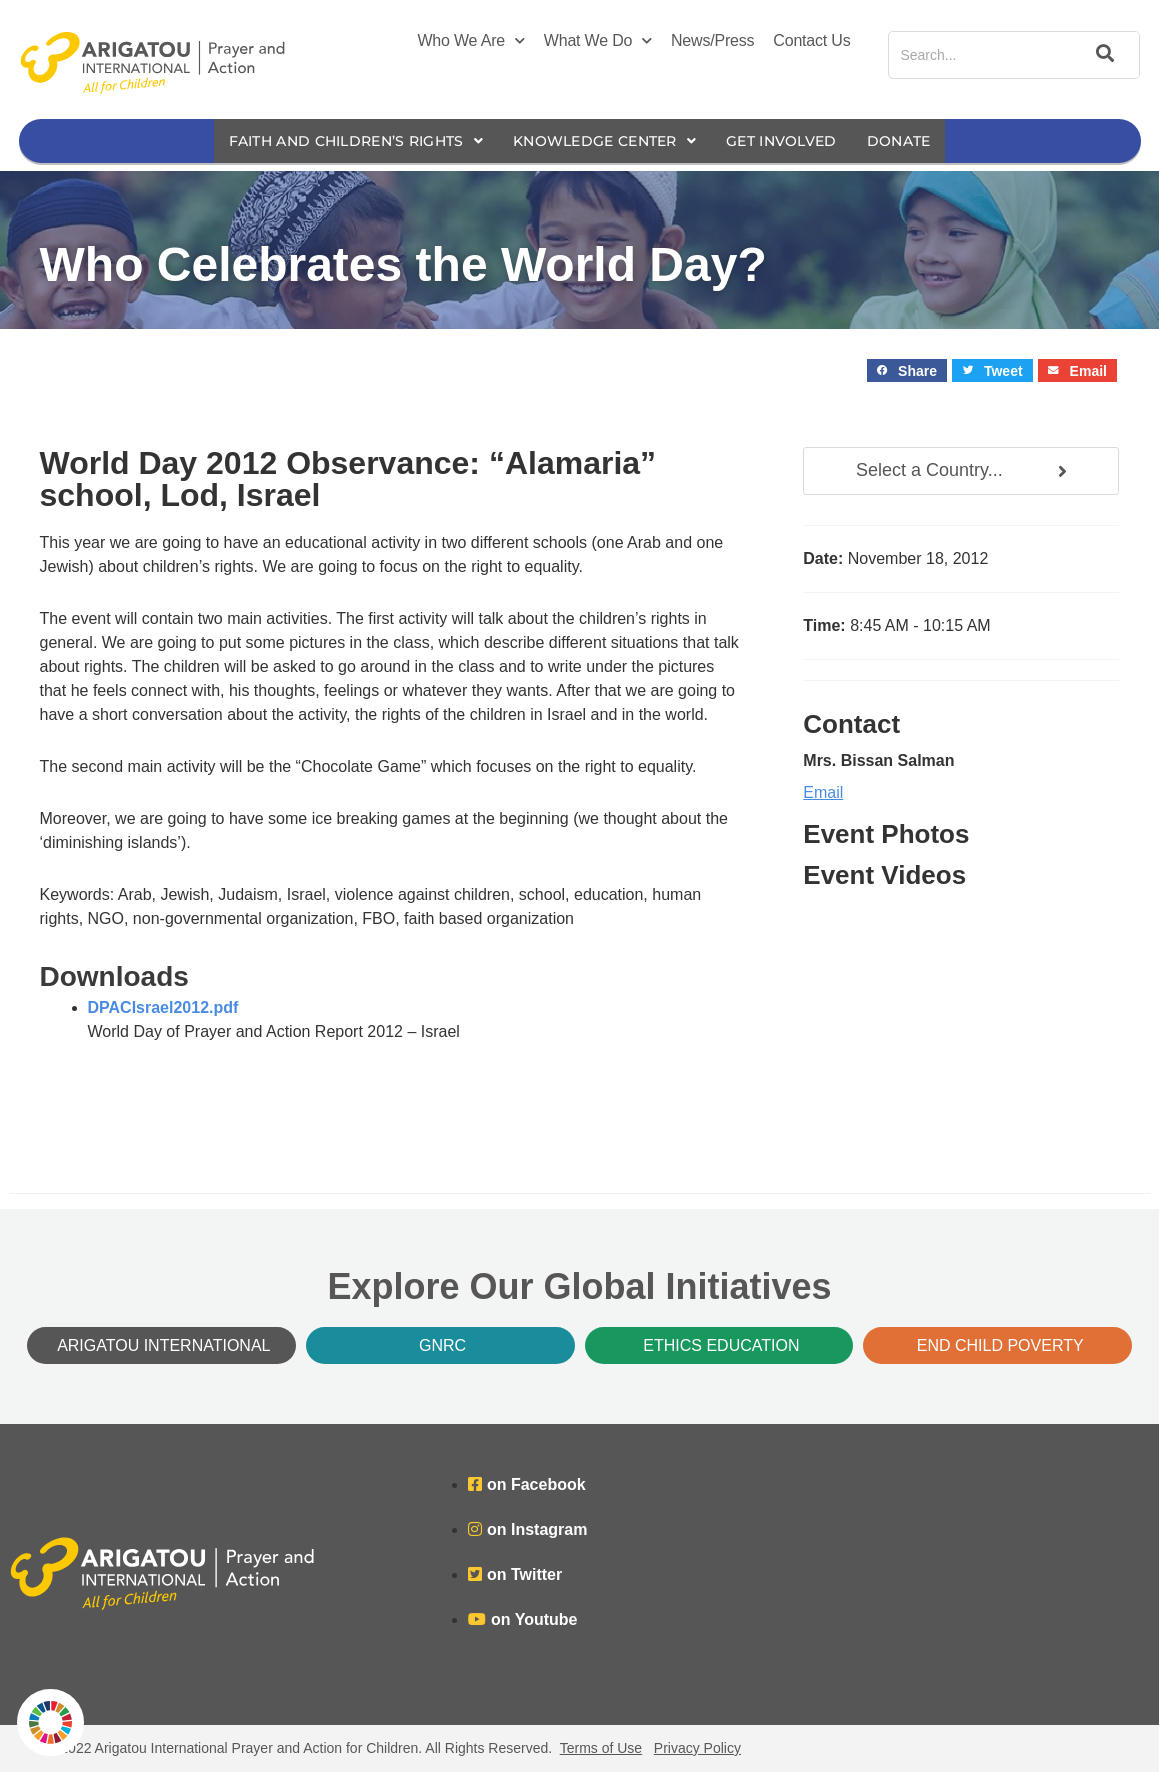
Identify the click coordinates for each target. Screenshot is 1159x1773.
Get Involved (796, 141)
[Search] (1102, 55)
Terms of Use (601, 1749)
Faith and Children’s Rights (342, 141)
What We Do (598, 41)
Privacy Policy (697, 1749)
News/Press (712, 40)
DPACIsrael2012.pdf (163, 1008)
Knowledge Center (607, 141)
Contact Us (811, 40)
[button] (907, 371)
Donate (921, 141)
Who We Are (470, 41)
